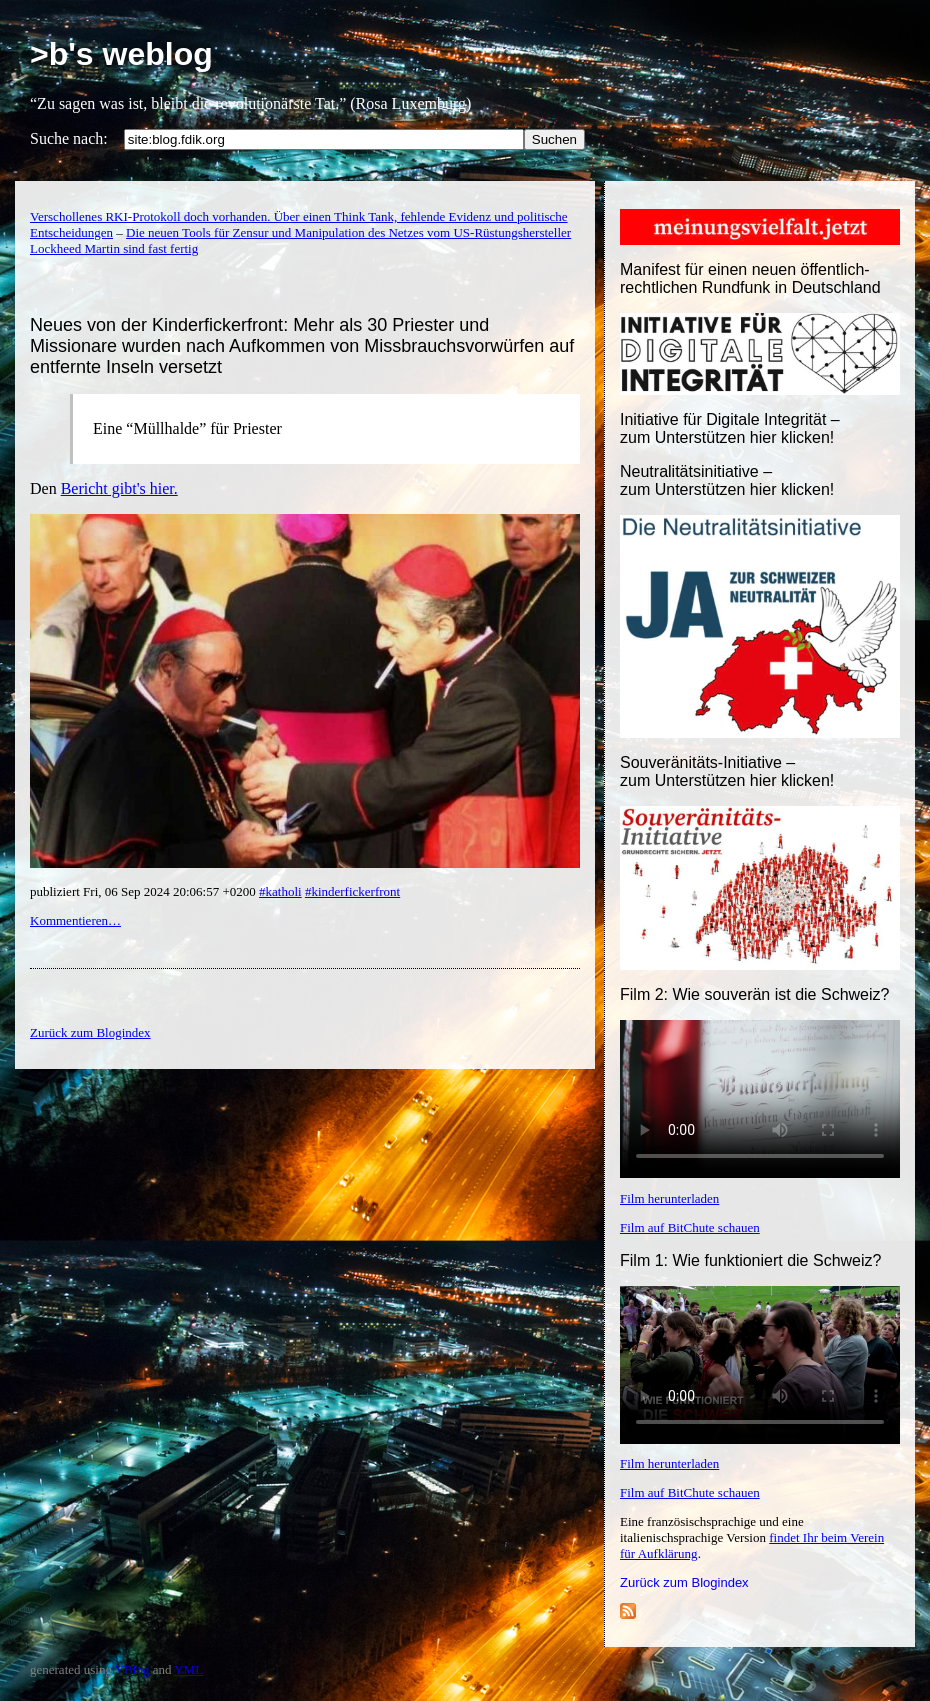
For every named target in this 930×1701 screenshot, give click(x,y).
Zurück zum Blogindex (684, 1582)
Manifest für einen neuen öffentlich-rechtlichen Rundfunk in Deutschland (750, 278)
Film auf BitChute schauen (690, 1227)
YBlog (132, 1669)
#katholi (280, 891)
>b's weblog (121, 54)
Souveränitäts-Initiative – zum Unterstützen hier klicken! (727, 771)
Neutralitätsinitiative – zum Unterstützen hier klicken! (727, 480)
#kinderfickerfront (352, 891)
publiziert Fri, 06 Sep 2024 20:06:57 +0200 (144, 891)
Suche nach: (69, 138)
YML (188, 1669)
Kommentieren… (75, 920)
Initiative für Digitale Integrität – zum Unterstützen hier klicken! (730, 428)
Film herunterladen (669, 1198)
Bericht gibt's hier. (119, 488)
